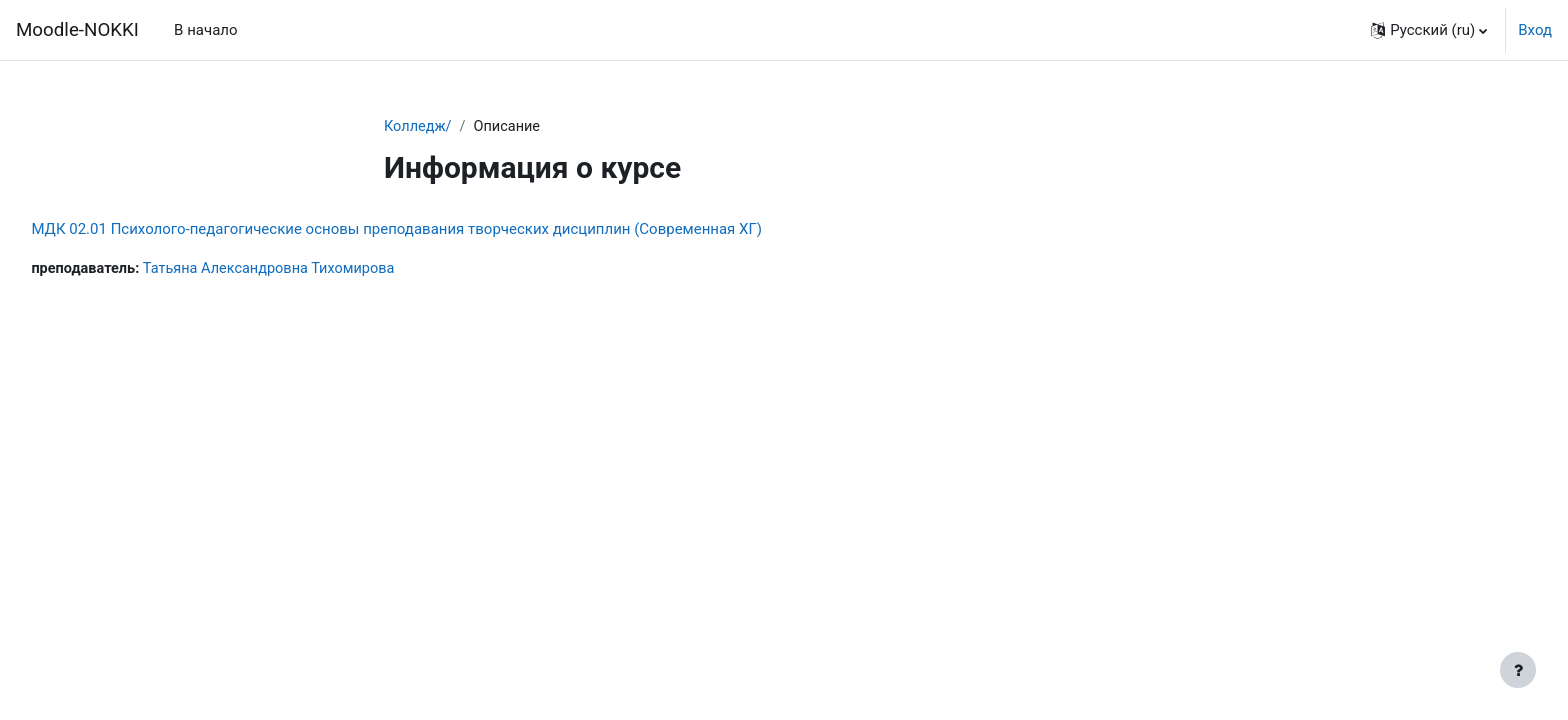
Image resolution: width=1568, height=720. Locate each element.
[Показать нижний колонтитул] (1518, 670)
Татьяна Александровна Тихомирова (321, 270)
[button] (1429, 30)
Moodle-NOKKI (77, 30)
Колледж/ (419, 127)
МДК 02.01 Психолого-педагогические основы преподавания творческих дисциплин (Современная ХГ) (441, 230)
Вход (1535, 30)
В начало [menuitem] (205, 30)
